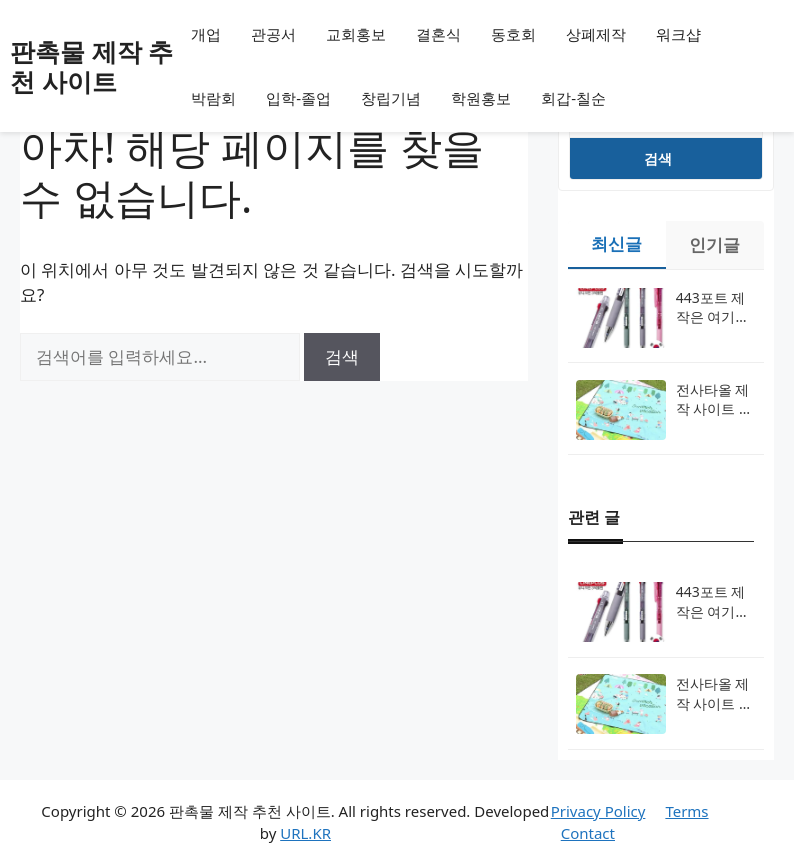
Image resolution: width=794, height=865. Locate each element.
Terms (686, 811)
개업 (206, 34)
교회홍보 (356, 34)
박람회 (213, 98)
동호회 (513, 34)
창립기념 (391, 98)
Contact (588, 833)
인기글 (714, 244)
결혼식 (438, 34)
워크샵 (678, 34)
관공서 (273, 34)
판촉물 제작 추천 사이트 (91, 66)
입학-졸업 (298, 98)
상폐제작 (596, 34)
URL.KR (305, 833)
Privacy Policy (598, 811)
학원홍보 (481, 98)
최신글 (616, 243)
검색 (658, 158)
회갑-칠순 (573, 98)
